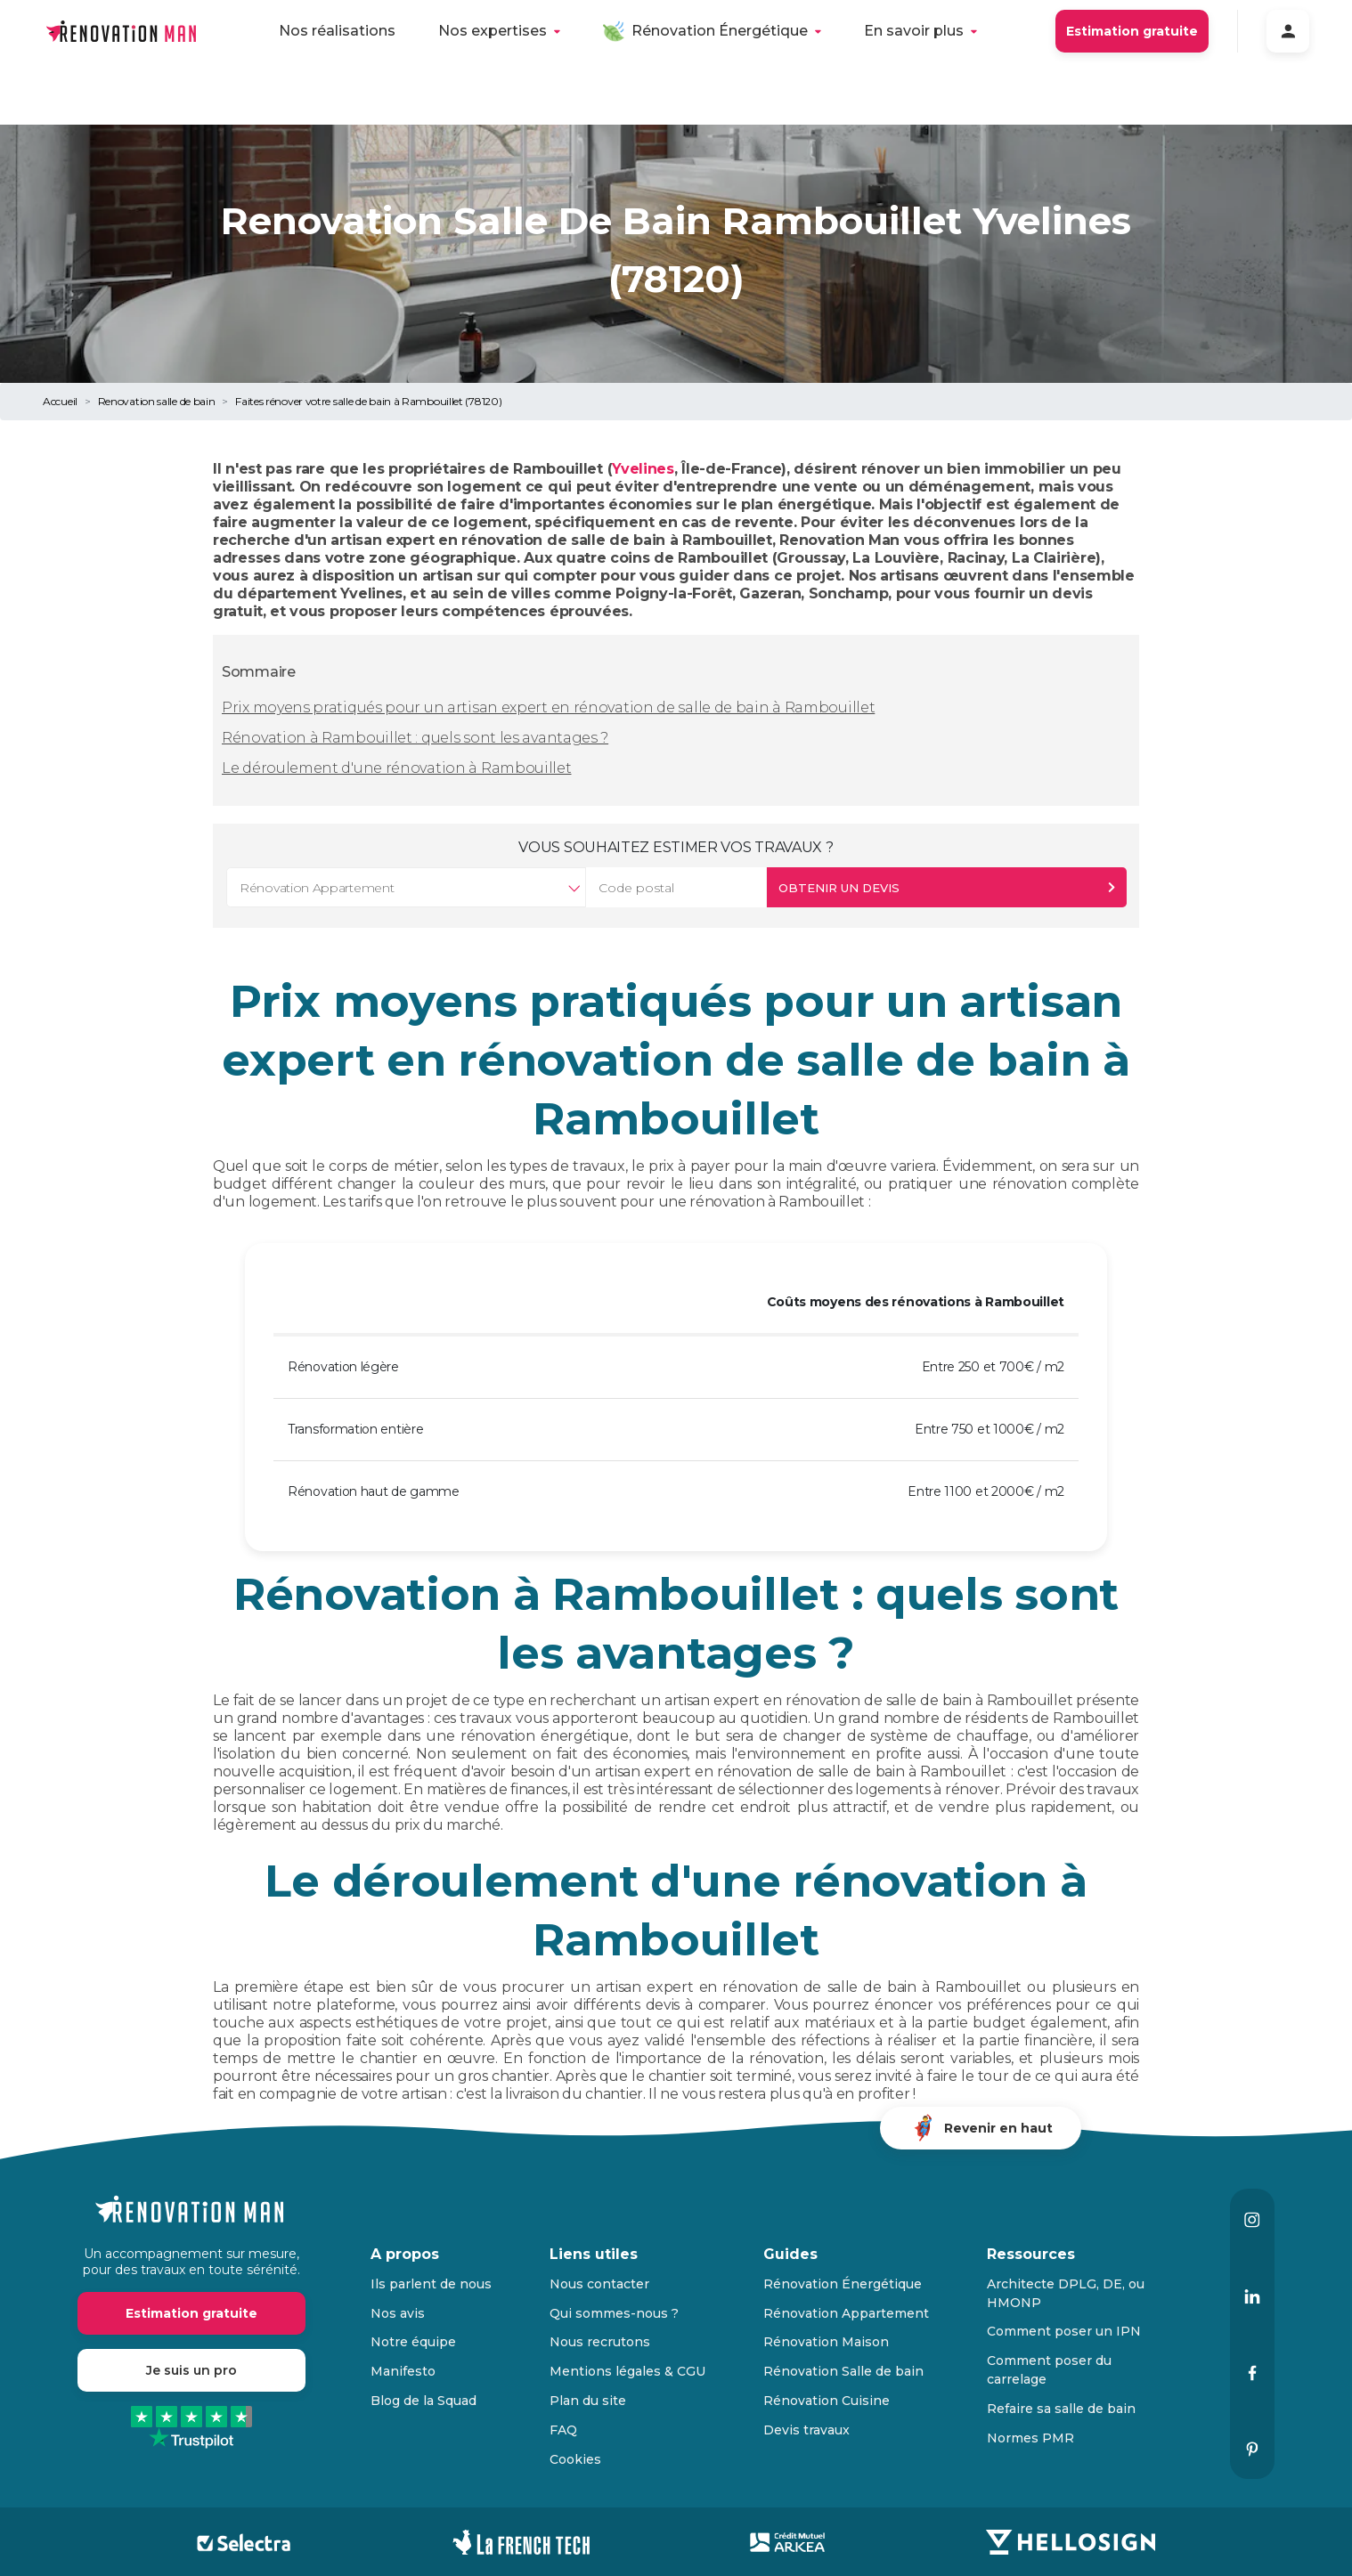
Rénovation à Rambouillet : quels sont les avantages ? (415, 737)
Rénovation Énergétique (719, 30)
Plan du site (588, 2401)
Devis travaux (806, 2430)
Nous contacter (599, 2284)
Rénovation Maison (826, 2342)
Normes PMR (1030, 2438)
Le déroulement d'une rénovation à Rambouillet (397, 768)
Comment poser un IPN (1064, 2331)
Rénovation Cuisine (826, 2401)
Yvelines (643, 468)
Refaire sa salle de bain (1061, 2409)
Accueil (60, 401)
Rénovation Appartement (846, 2313)
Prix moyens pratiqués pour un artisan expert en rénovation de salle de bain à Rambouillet (548, 707)
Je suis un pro (191, 2370)
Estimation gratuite (1132, 31)
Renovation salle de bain (157, 401)
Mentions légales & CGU (627, 2371)
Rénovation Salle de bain (843, 2371)
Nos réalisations (337, 30)
